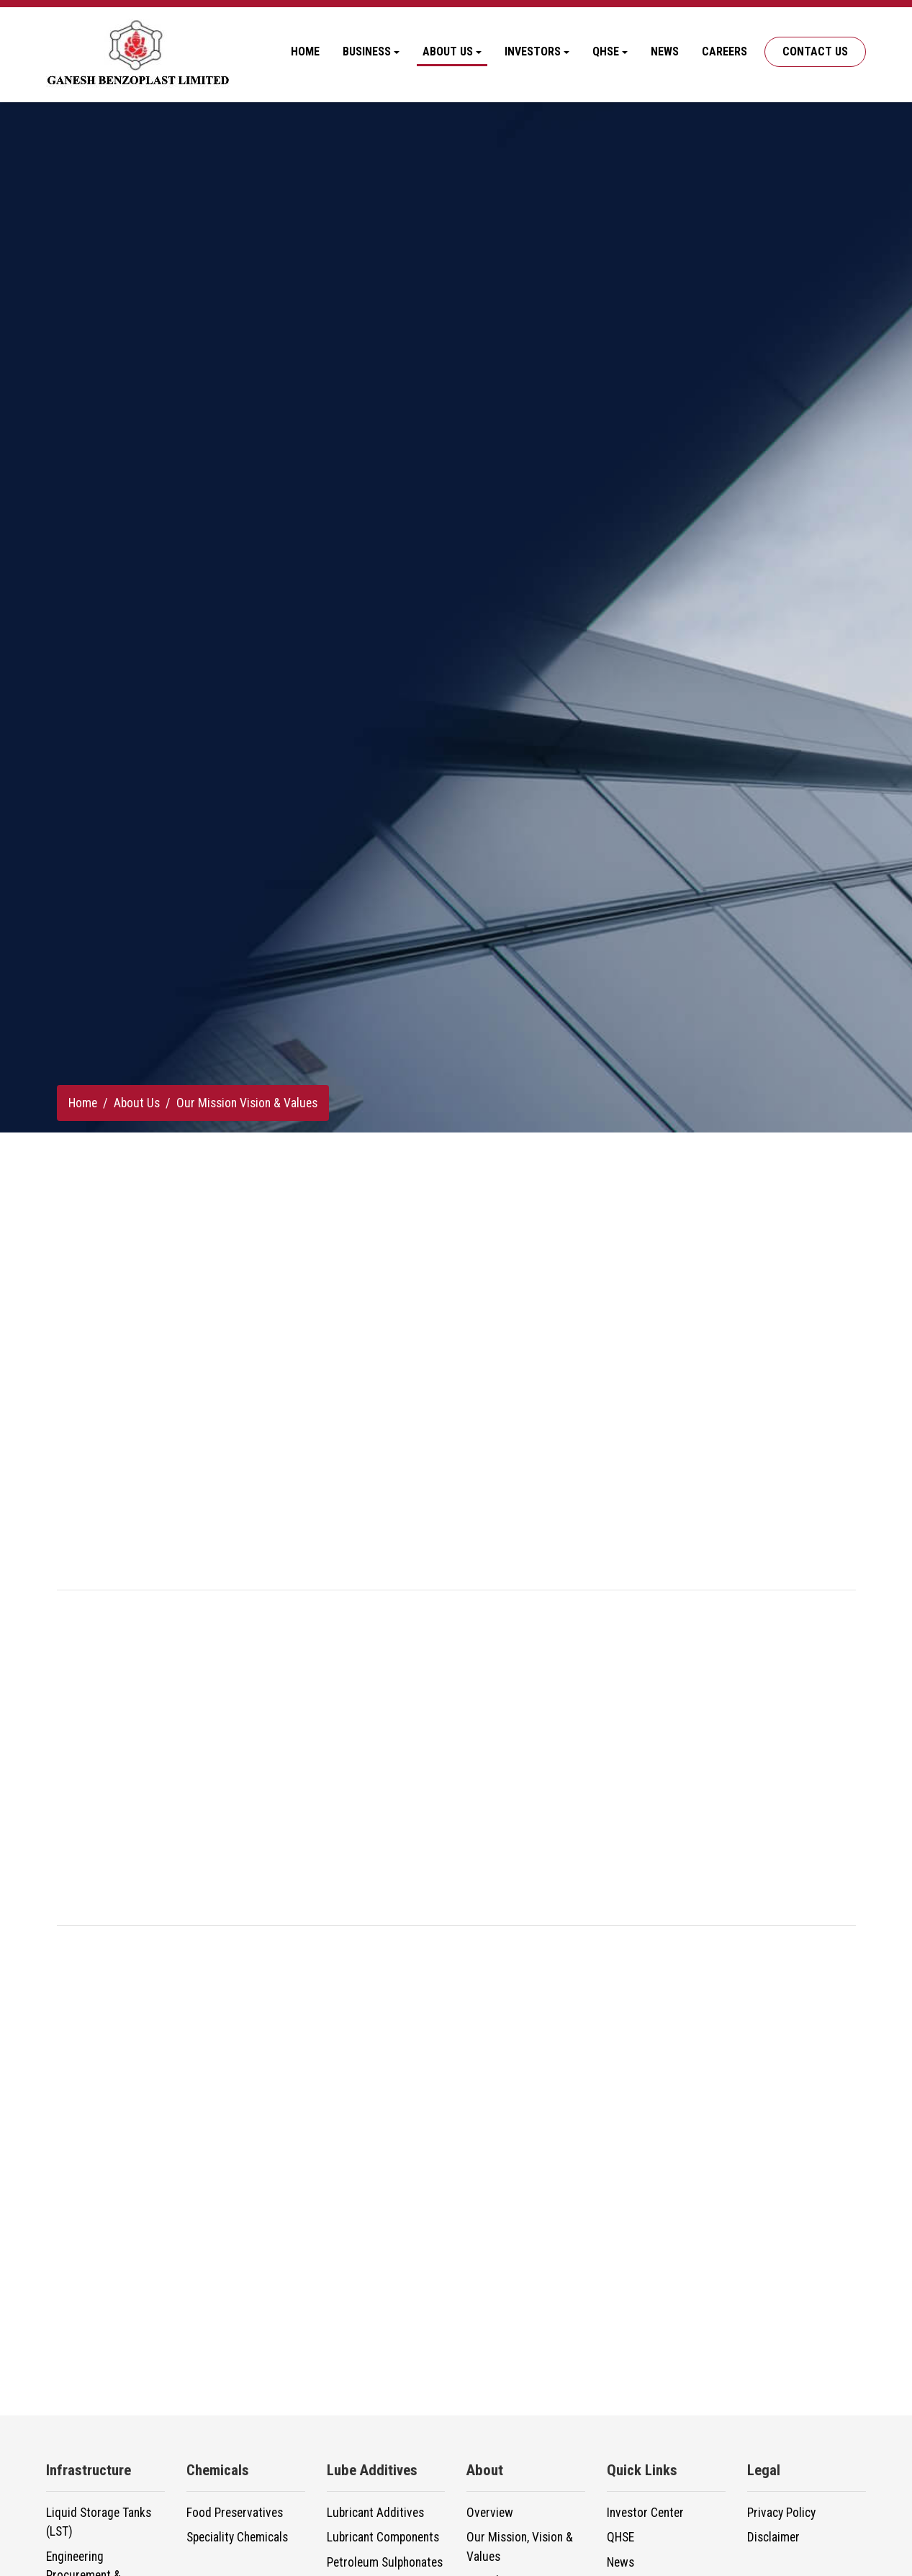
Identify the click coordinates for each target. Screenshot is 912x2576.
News (665, 51)
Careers (724, 51)
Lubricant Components (383, 2537)
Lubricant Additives (375, 2512)
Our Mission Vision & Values (246, 1103)
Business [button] (367, 51)
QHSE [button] (605, 51)
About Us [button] (448, 51)
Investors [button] (533, 51)
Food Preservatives (234, 2512)
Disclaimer (773, 2537)
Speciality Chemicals (237, 2537)
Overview (489, 2512)
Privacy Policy (781, 2512)
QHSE (620, 2537)
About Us (137, 1103)
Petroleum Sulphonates (385, 2562)
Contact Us (815, 51)
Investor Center (645, 2512)
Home (305, 51)
